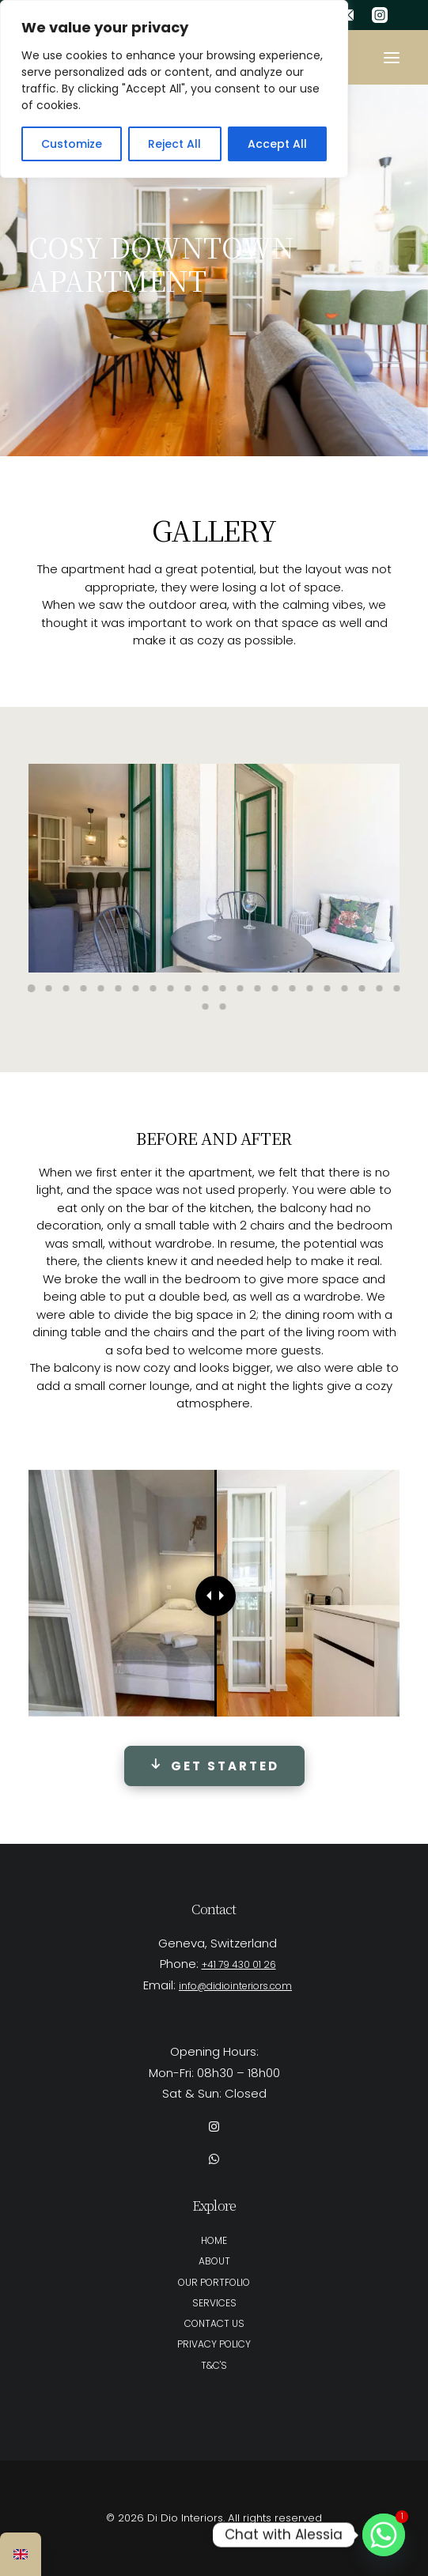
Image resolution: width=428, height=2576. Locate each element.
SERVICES (214, 2303)
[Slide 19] (345, 988)
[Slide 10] (188, 988)
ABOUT (214, 2261)
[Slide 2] (49, 988)
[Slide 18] (327, 988)
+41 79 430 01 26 (239, 1964)
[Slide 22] (397, 988)
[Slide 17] (310, 988)
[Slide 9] (171, 988)
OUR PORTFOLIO (214, 2282)
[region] (174, 89)
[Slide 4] (84, 988)
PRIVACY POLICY (214, 2344)
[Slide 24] (223, 1006)
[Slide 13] (240, 988)
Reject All (174, 144)
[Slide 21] (379, 988)
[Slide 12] (223, 988)
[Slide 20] (362, 988)
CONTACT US (214, 2323)
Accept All (277, 144)
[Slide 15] (275, 988)
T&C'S (214, 2365)
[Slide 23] (205, 1006)
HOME (214, 2240)
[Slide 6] (118, 988)
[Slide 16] (292, 988)
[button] (391, 57)
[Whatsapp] (383, 2535)
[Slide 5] (101, 988)
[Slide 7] (136, 988)
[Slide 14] (258, 988)
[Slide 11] (205, 988)
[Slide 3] (66, 988)
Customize (71, 144)
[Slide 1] (31, 988)
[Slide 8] (153, 988)
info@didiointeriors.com (235, 1985)
